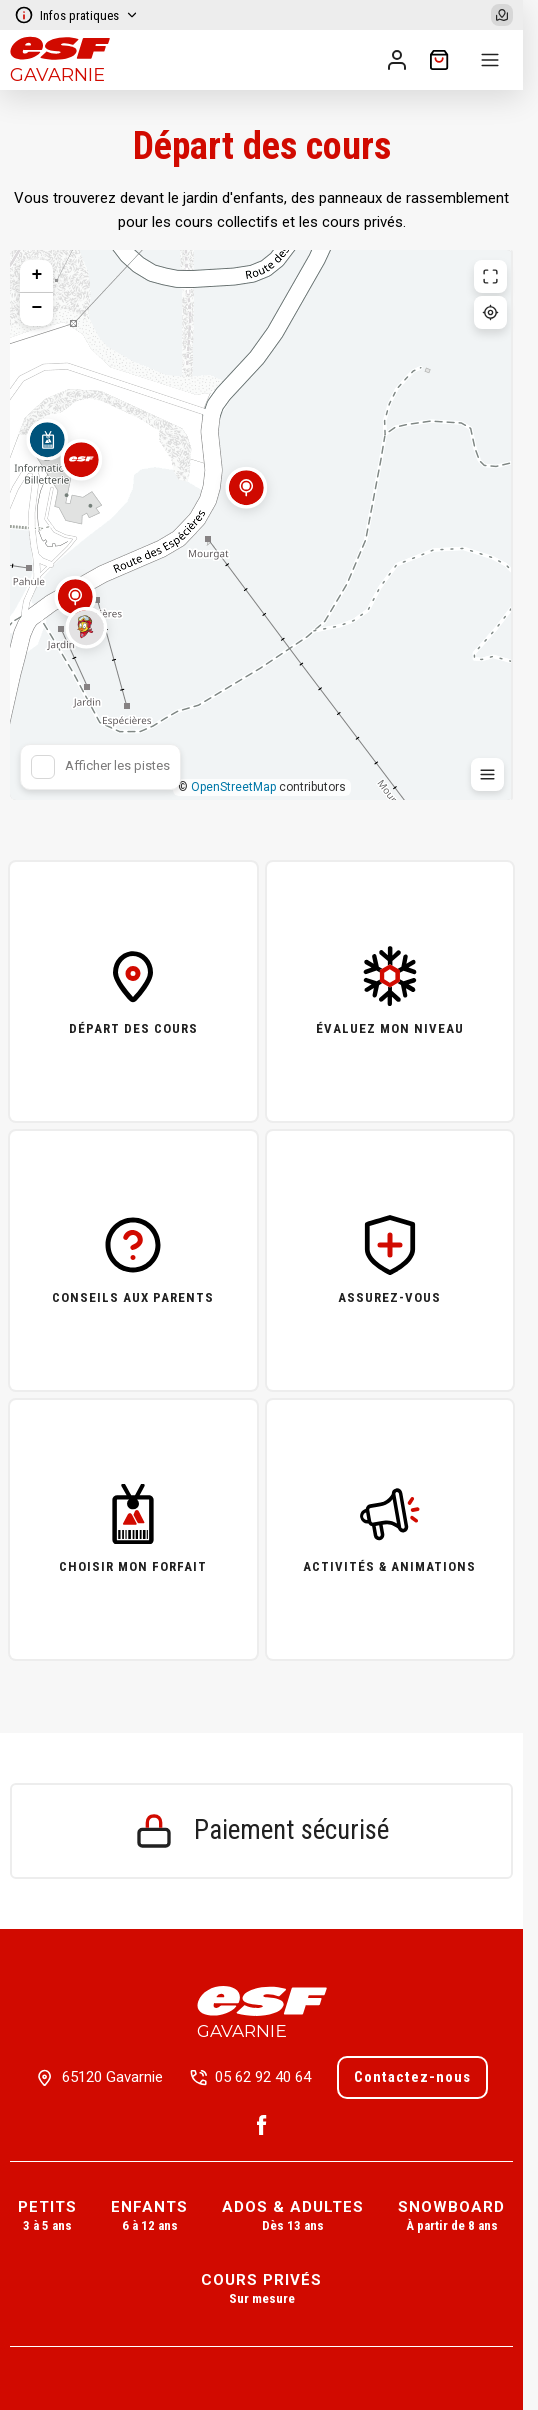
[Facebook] (262, 2125)
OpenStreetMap (233, 787)
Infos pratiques (76, 15)
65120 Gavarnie (112, 2077)
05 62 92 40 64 (263, 2077)
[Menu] (490, 60)
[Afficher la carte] (502, 15)
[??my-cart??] (439, 60)
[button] (246, 500)
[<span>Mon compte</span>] (397, 60)
